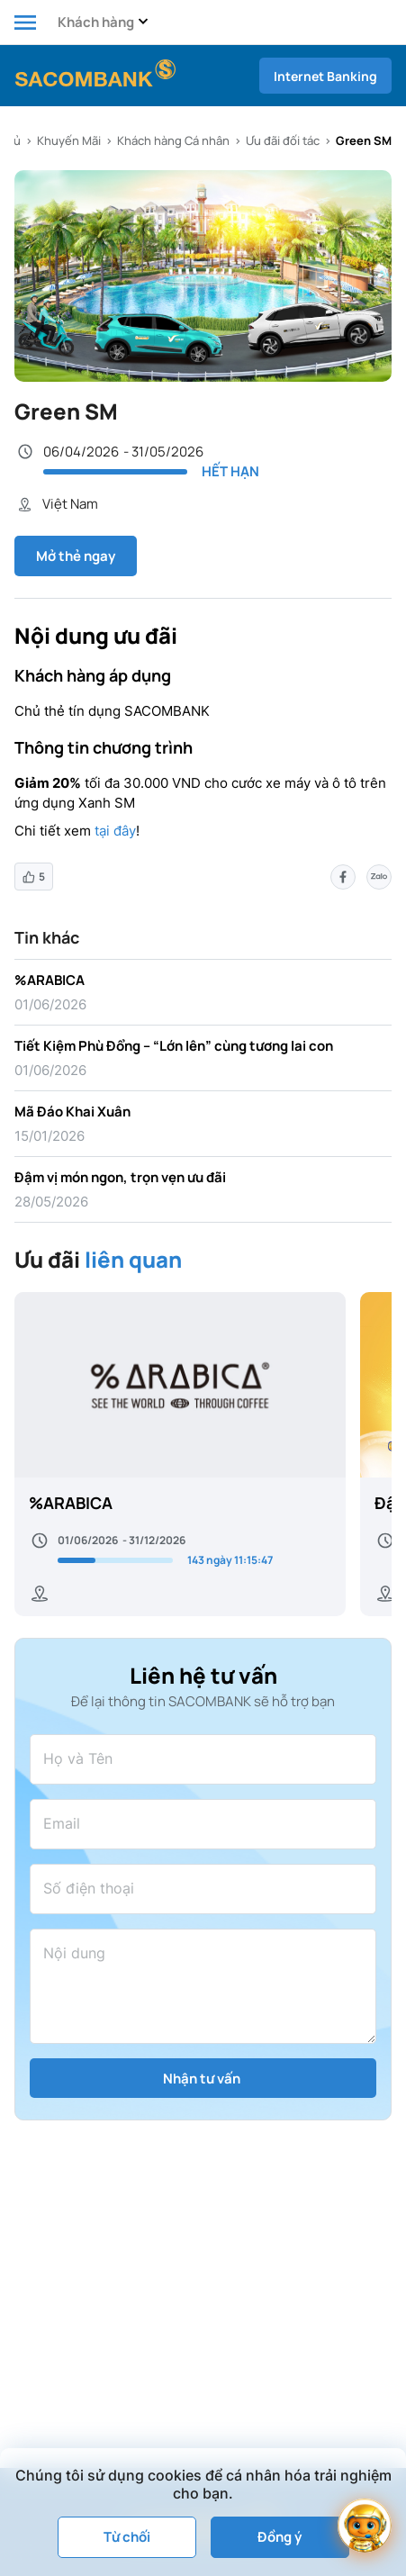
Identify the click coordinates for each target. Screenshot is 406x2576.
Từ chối (127, 2536)
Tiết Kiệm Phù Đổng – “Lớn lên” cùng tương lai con (173, 1045)
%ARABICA (49, 980)
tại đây (115, 830)
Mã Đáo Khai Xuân (72, 1111)
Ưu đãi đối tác (283, 140)
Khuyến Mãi (69, 140)
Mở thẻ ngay (75, 556)
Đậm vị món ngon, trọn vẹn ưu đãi (120, 1177)
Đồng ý (279, 2536)
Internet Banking (325, 76)
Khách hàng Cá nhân (173, 140)
